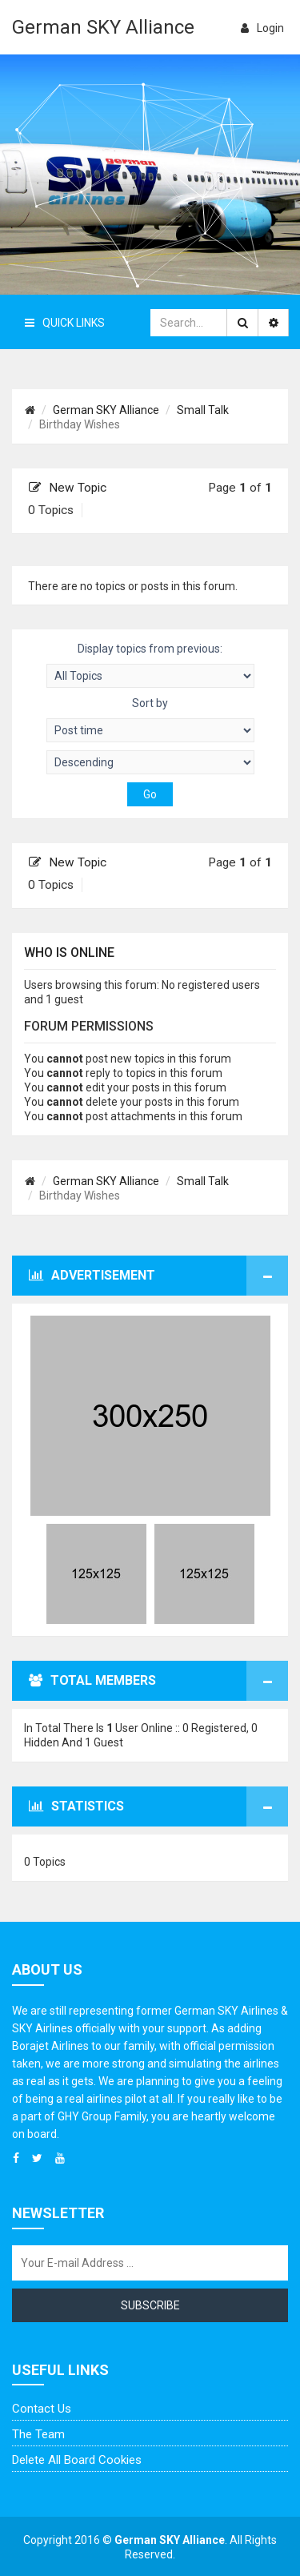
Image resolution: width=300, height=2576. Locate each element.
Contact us (41, 2408)
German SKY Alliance (103, 27)
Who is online (69, 952)
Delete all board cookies (77, 2460)
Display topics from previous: (150, 665)
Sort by (150, 719)
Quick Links (65, 322)
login (262, 28)
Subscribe (150, 2305)
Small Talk (203, 410)
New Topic (67, 487)
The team (38, 2434)
